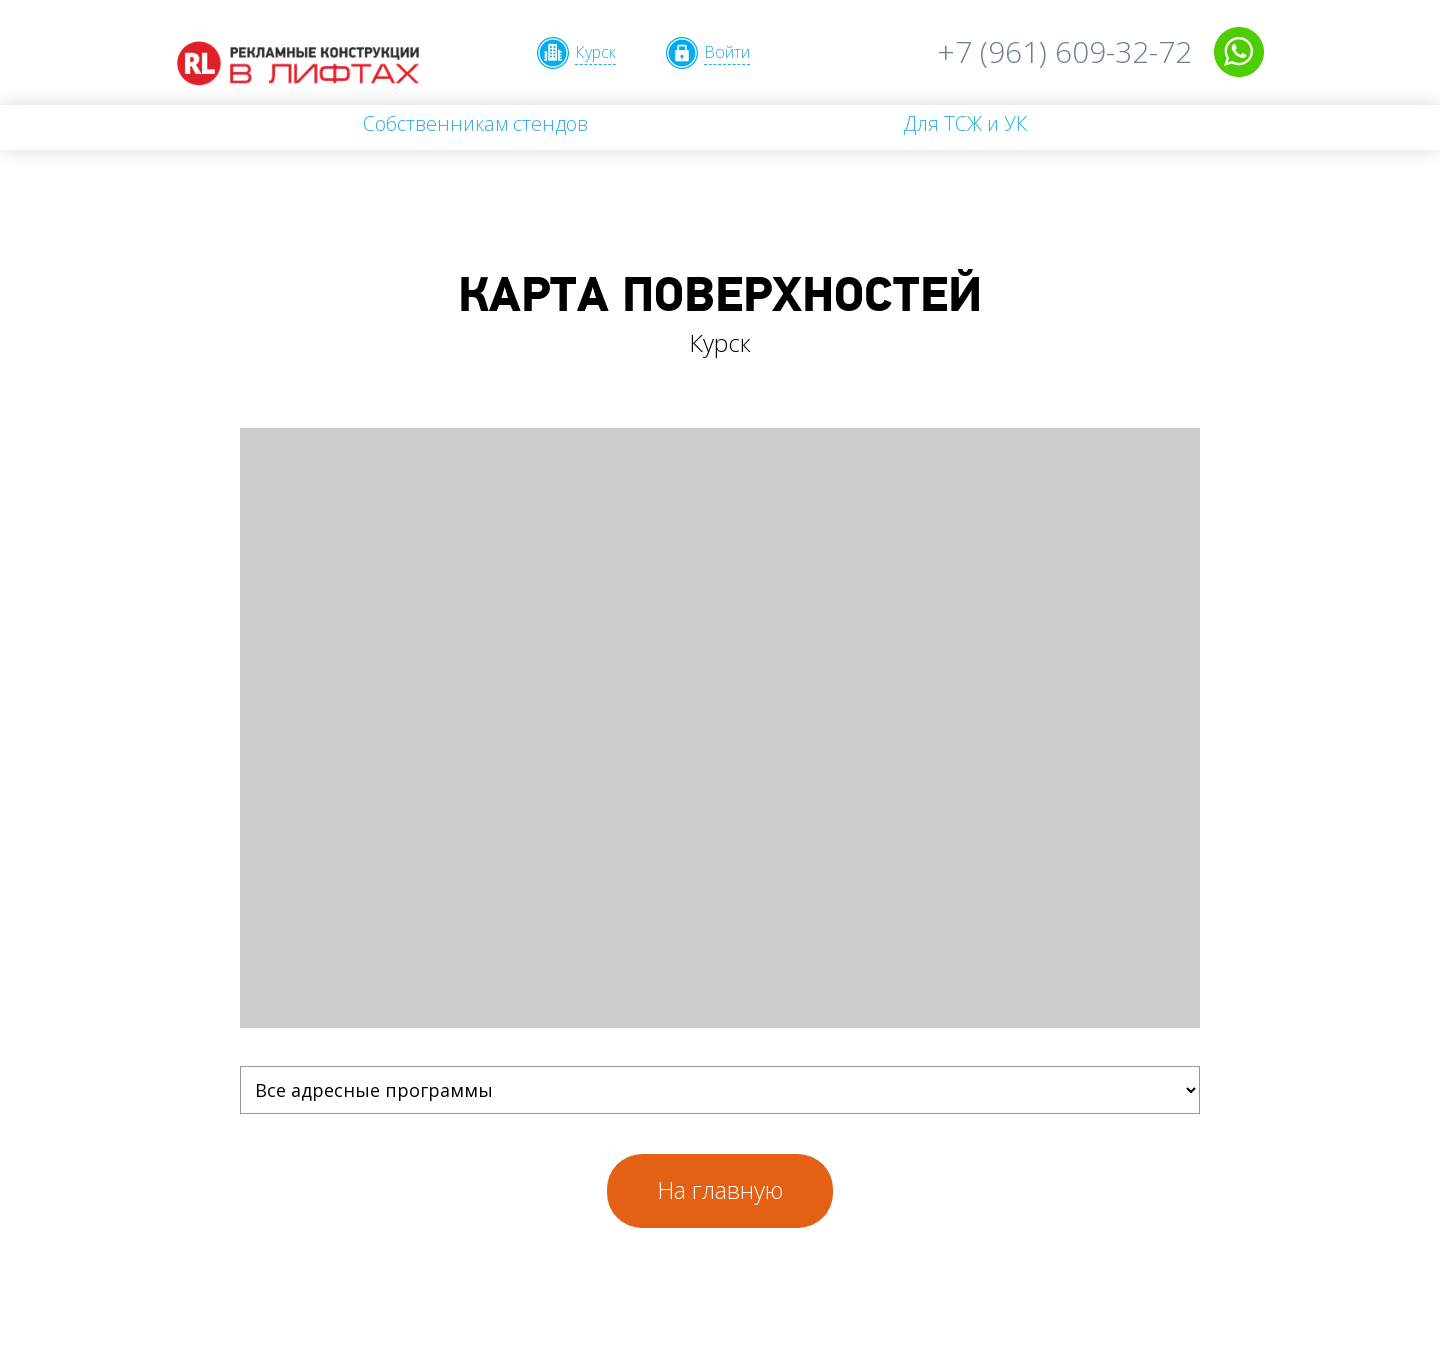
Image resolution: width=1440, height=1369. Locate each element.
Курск (595, 52)
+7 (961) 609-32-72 (1064, 51)
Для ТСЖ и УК (965, 123)
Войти (727, 52)
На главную (720, 1189)
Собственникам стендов (475, 123)
